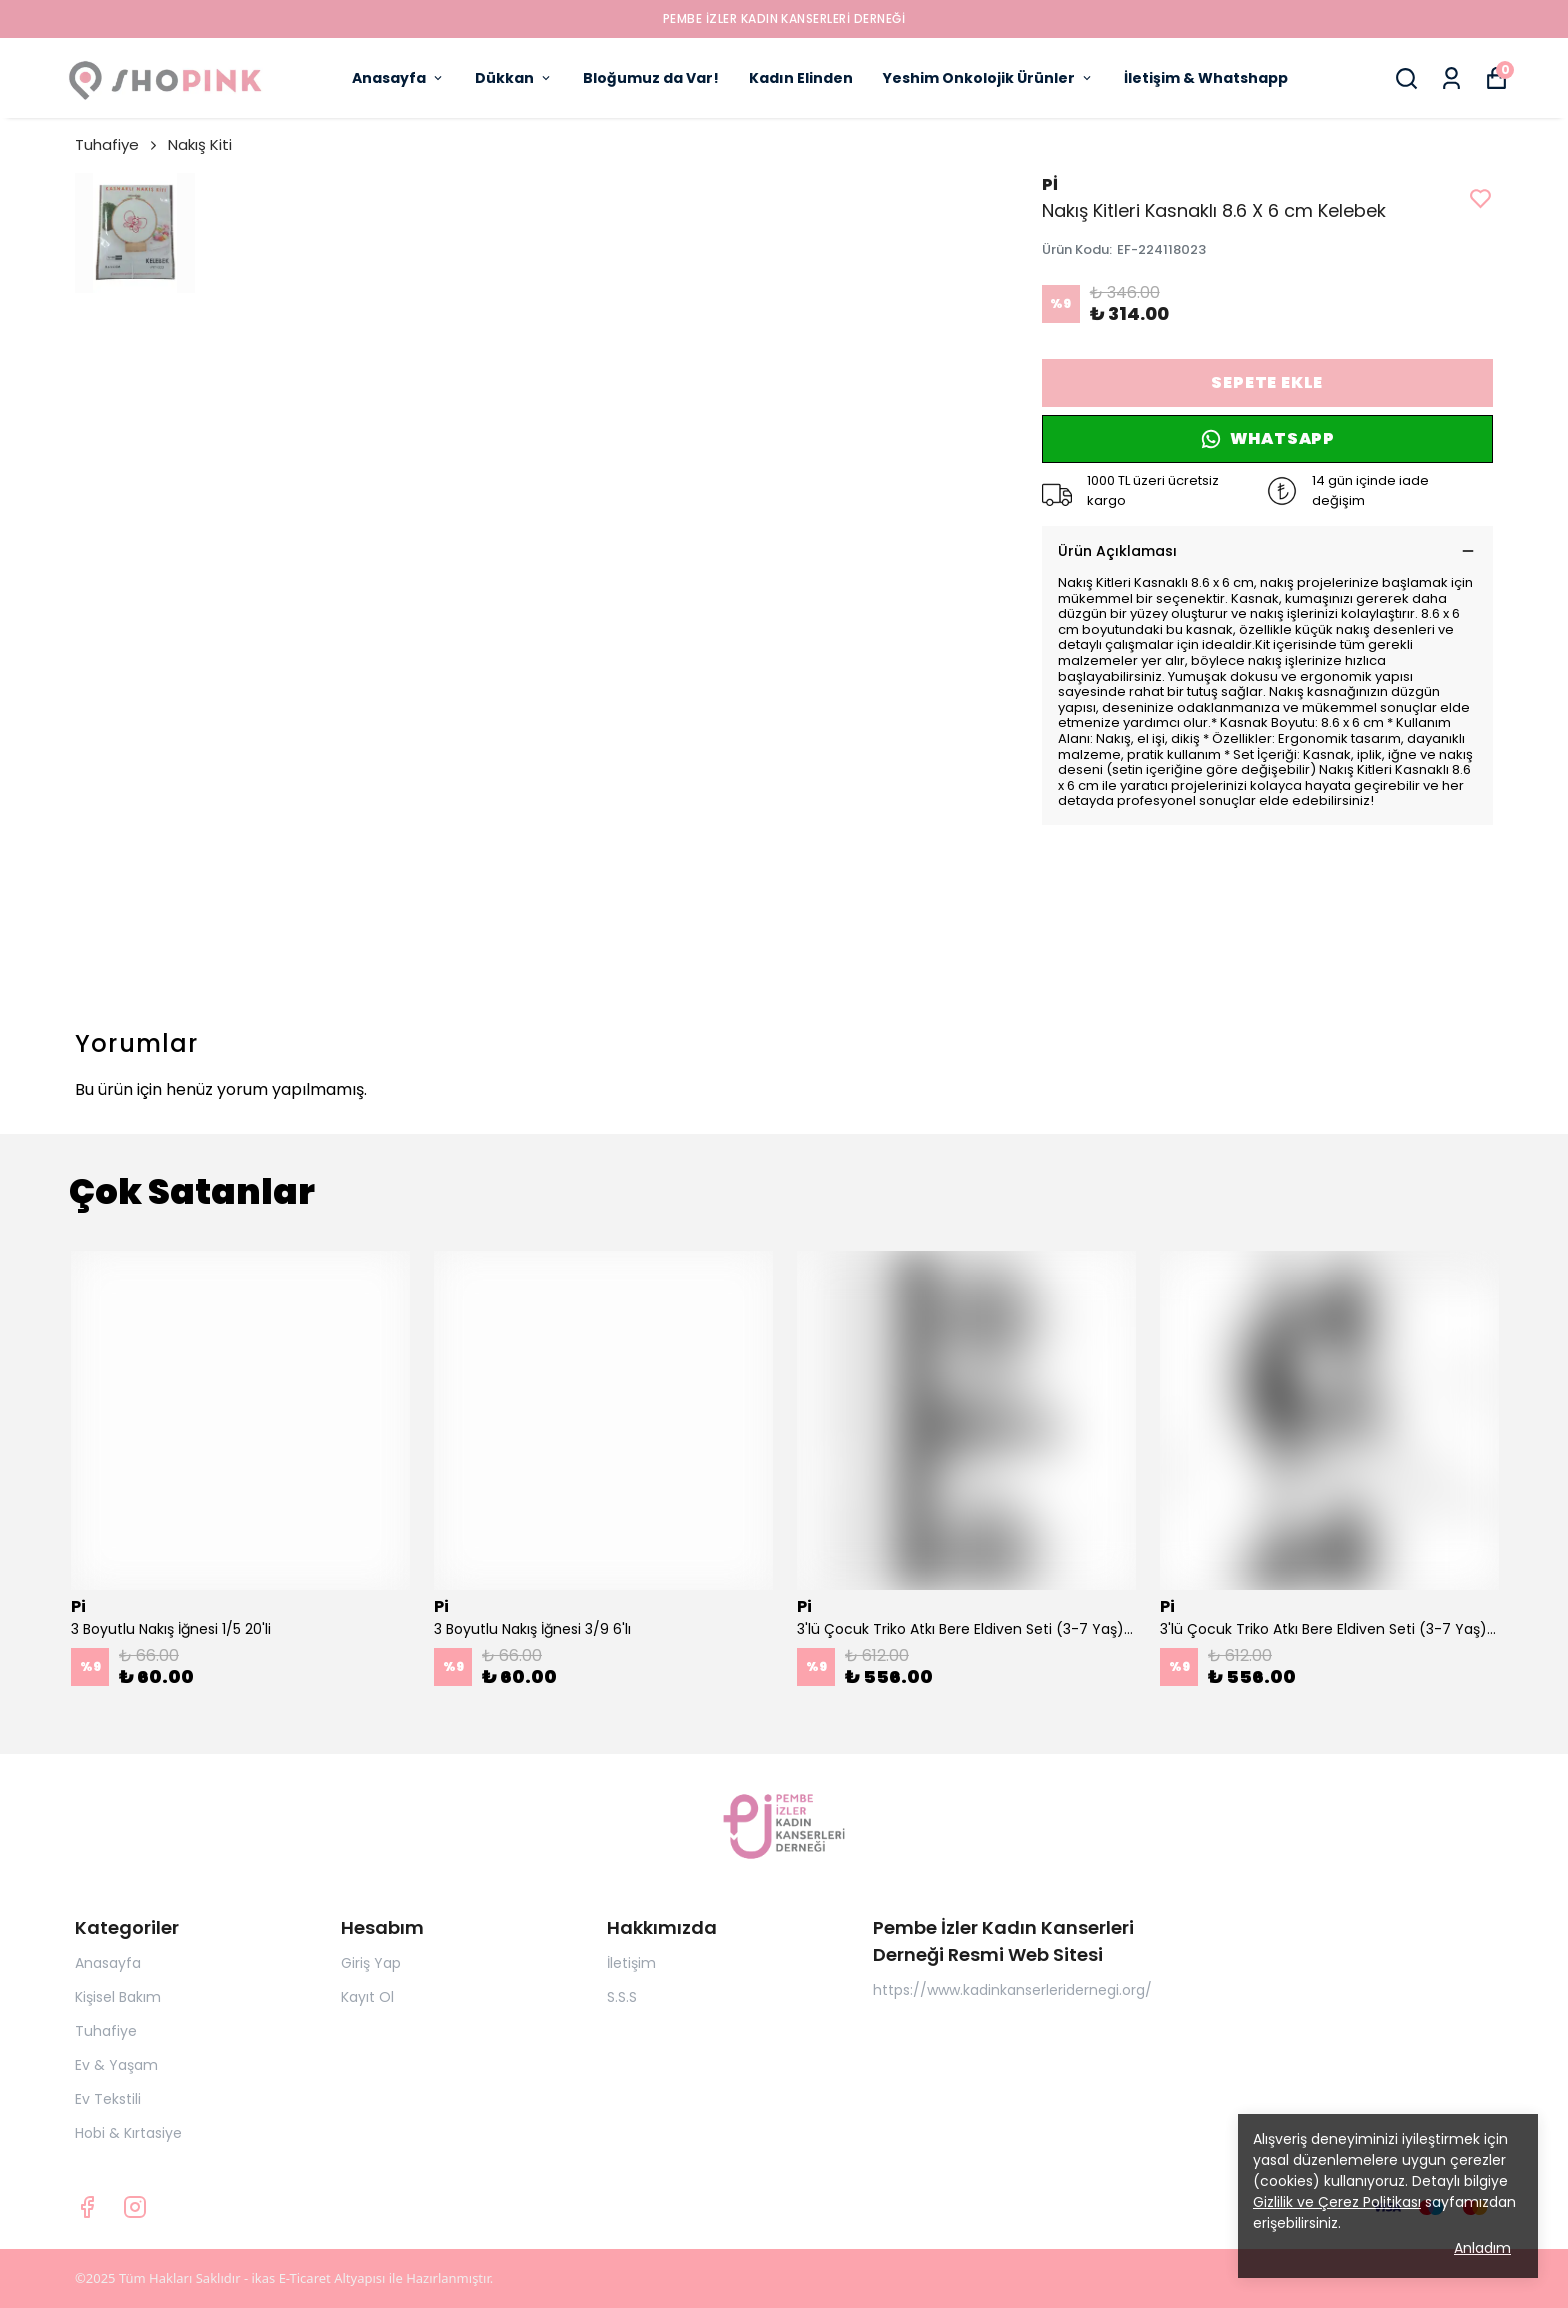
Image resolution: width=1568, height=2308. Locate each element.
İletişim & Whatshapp (1206, 78)
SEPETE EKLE (1267, 382)
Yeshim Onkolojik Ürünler (988, 78)
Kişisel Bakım (118, 1997)
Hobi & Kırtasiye (128, 2133)
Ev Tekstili (108, 2099)
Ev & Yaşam (116, 2065)
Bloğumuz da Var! (651, 78)
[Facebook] (87, 2207)
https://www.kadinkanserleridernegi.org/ (1012, 1990)
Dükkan (514, 78)
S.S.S (622, 1997)
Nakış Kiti (200, 144)
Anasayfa (398, 78)
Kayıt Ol (367, 1997)
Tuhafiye (117, 144)
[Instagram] (135, 2207)
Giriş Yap (371, 1963)
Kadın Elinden (801, 78)
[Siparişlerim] (1451, 78)
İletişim (631, 1963)
